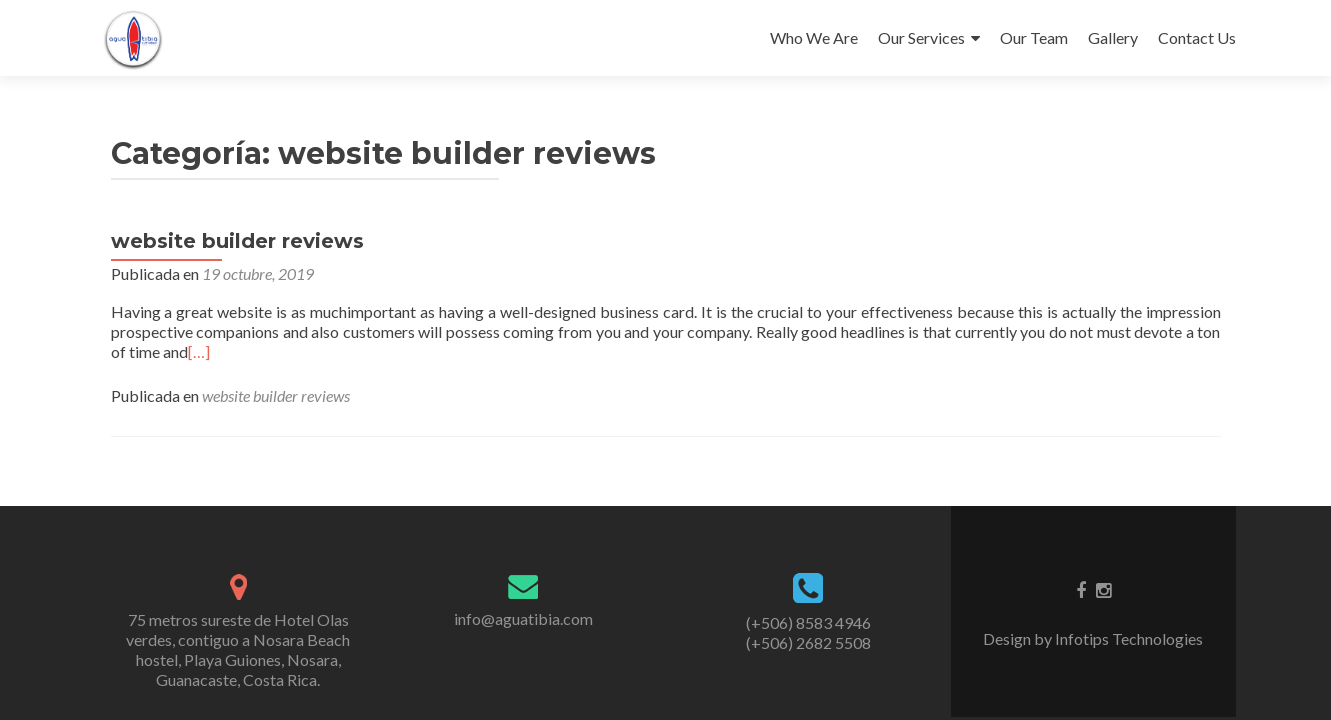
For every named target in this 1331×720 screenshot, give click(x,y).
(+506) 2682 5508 (808, 642)
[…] (199, 351)
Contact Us (1197, 37)
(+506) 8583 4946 (808, 622)
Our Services (921, 37)
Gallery (1113, 37)
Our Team (1034, 37)
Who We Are (814, 37)
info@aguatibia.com (523, 618)
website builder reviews (237, 241)
